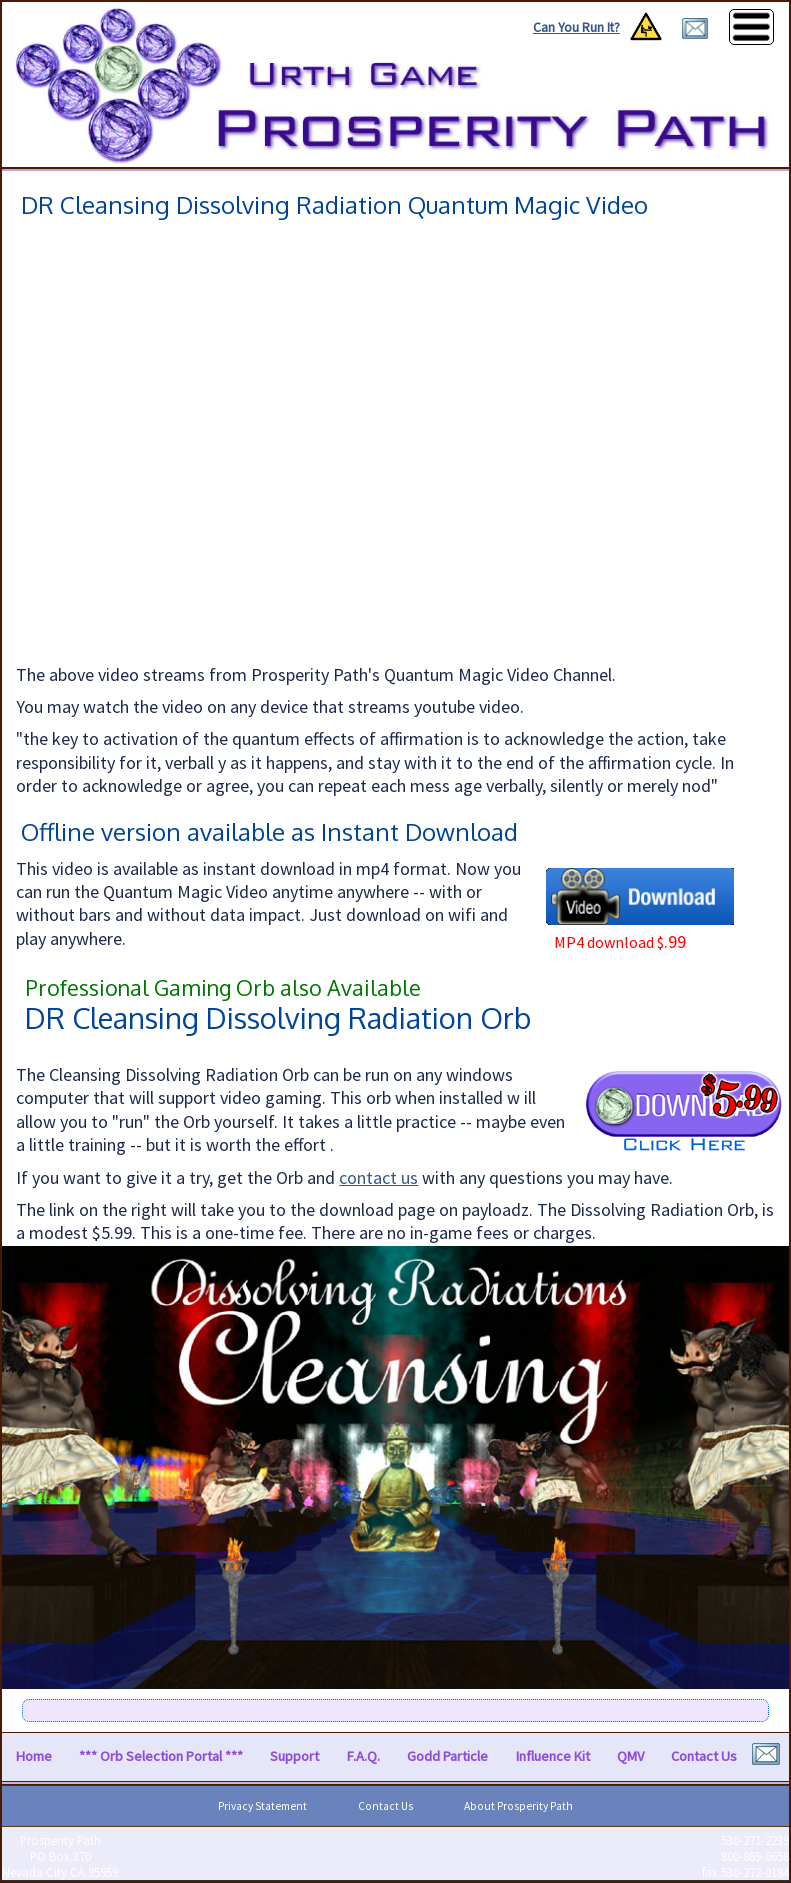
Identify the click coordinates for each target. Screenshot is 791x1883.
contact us (378, 1177)
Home (34, 1756)
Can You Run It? (576, 27)
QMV (630, 1756)
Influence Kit (553, 1756)
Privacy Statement (262, 1806)
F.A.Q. (363, 1756)
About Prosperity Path (518, 1806)
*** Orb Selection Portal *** (161, 1756)
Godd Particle (447, 1756)
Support (294, 1756)
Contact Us (704, 1756)
